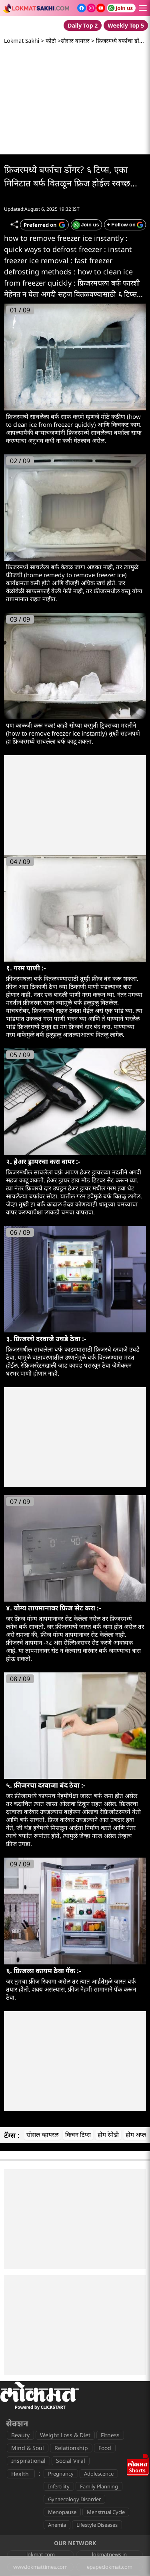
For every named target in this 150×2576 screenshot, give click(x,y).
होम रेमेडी (108, 2134)
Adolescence (99, 2473)
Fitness (110, 2435)
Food (104, 2448)
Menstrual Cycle (106, 2512)
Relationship (71, 2448)
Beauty (20, 2435)
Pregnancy (61, 2473)
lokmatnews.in (109, 2554)
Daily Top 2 (83, 25)
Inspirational (28, 2460)
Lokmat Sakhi (21, 40)
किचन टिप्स (78, 2134)
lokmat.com (40, 2554)
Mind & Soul (27, 2448)
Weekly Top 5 (126, 25)
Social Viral (70, 2460)
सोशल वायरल (75, 40)
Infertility (59, 2486)
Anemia (57, 2524)
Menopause (62, 2512)
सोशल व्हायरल (42, 2134)
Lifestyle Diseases (97, 2524)
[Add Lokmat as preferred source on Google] (44, 224)
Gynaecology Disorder (74, 2499)
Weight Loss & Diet (65, 2435)
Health (20, 2474)
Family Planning (99, 2486)
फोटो (51, 40)
